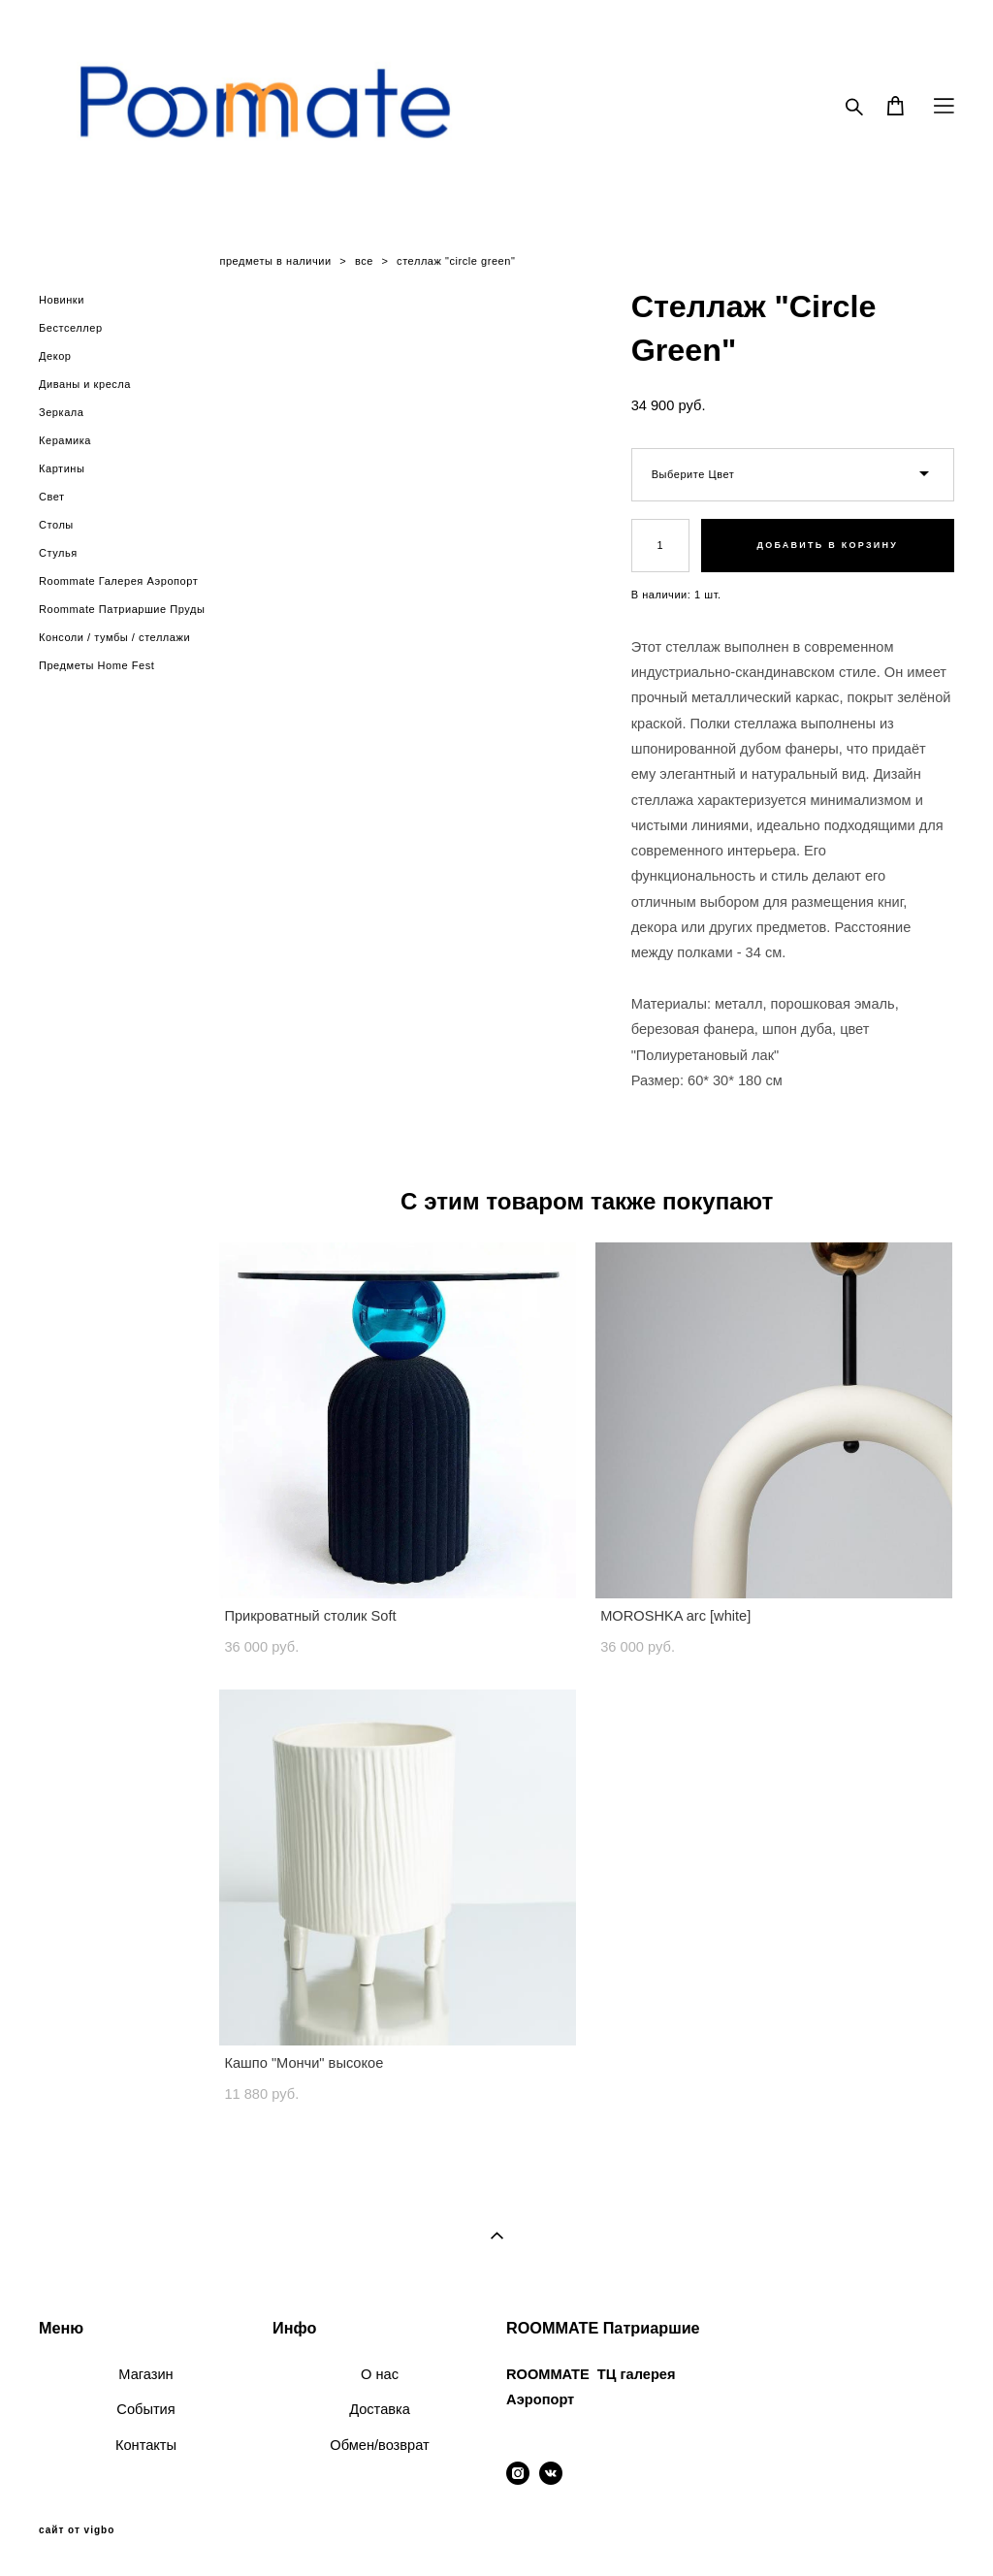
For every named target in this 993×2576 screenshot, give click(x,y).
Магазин (145, 2374)
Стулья (58, 553)
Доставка (379, 2409)
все (364, 261)
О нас (380, 2374)
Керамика (65, 440)
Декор (55, 356)
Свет (52, 496)
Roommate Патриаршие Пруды (122, 609)
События (145, 2409)
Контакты (145, 2445)
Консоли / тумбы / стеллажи (114, 637)
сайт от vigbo (76, 2530)
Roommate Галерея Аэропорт (118, 581)
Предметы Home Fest (96, 665)
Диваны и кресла (85, 384)
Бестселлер (71, 328)
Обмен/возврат (379, 2445)
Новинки (61, 300)
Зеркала (61, 412)
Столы (56, 525)
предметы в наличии (275, 261)
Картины (61, 468)
